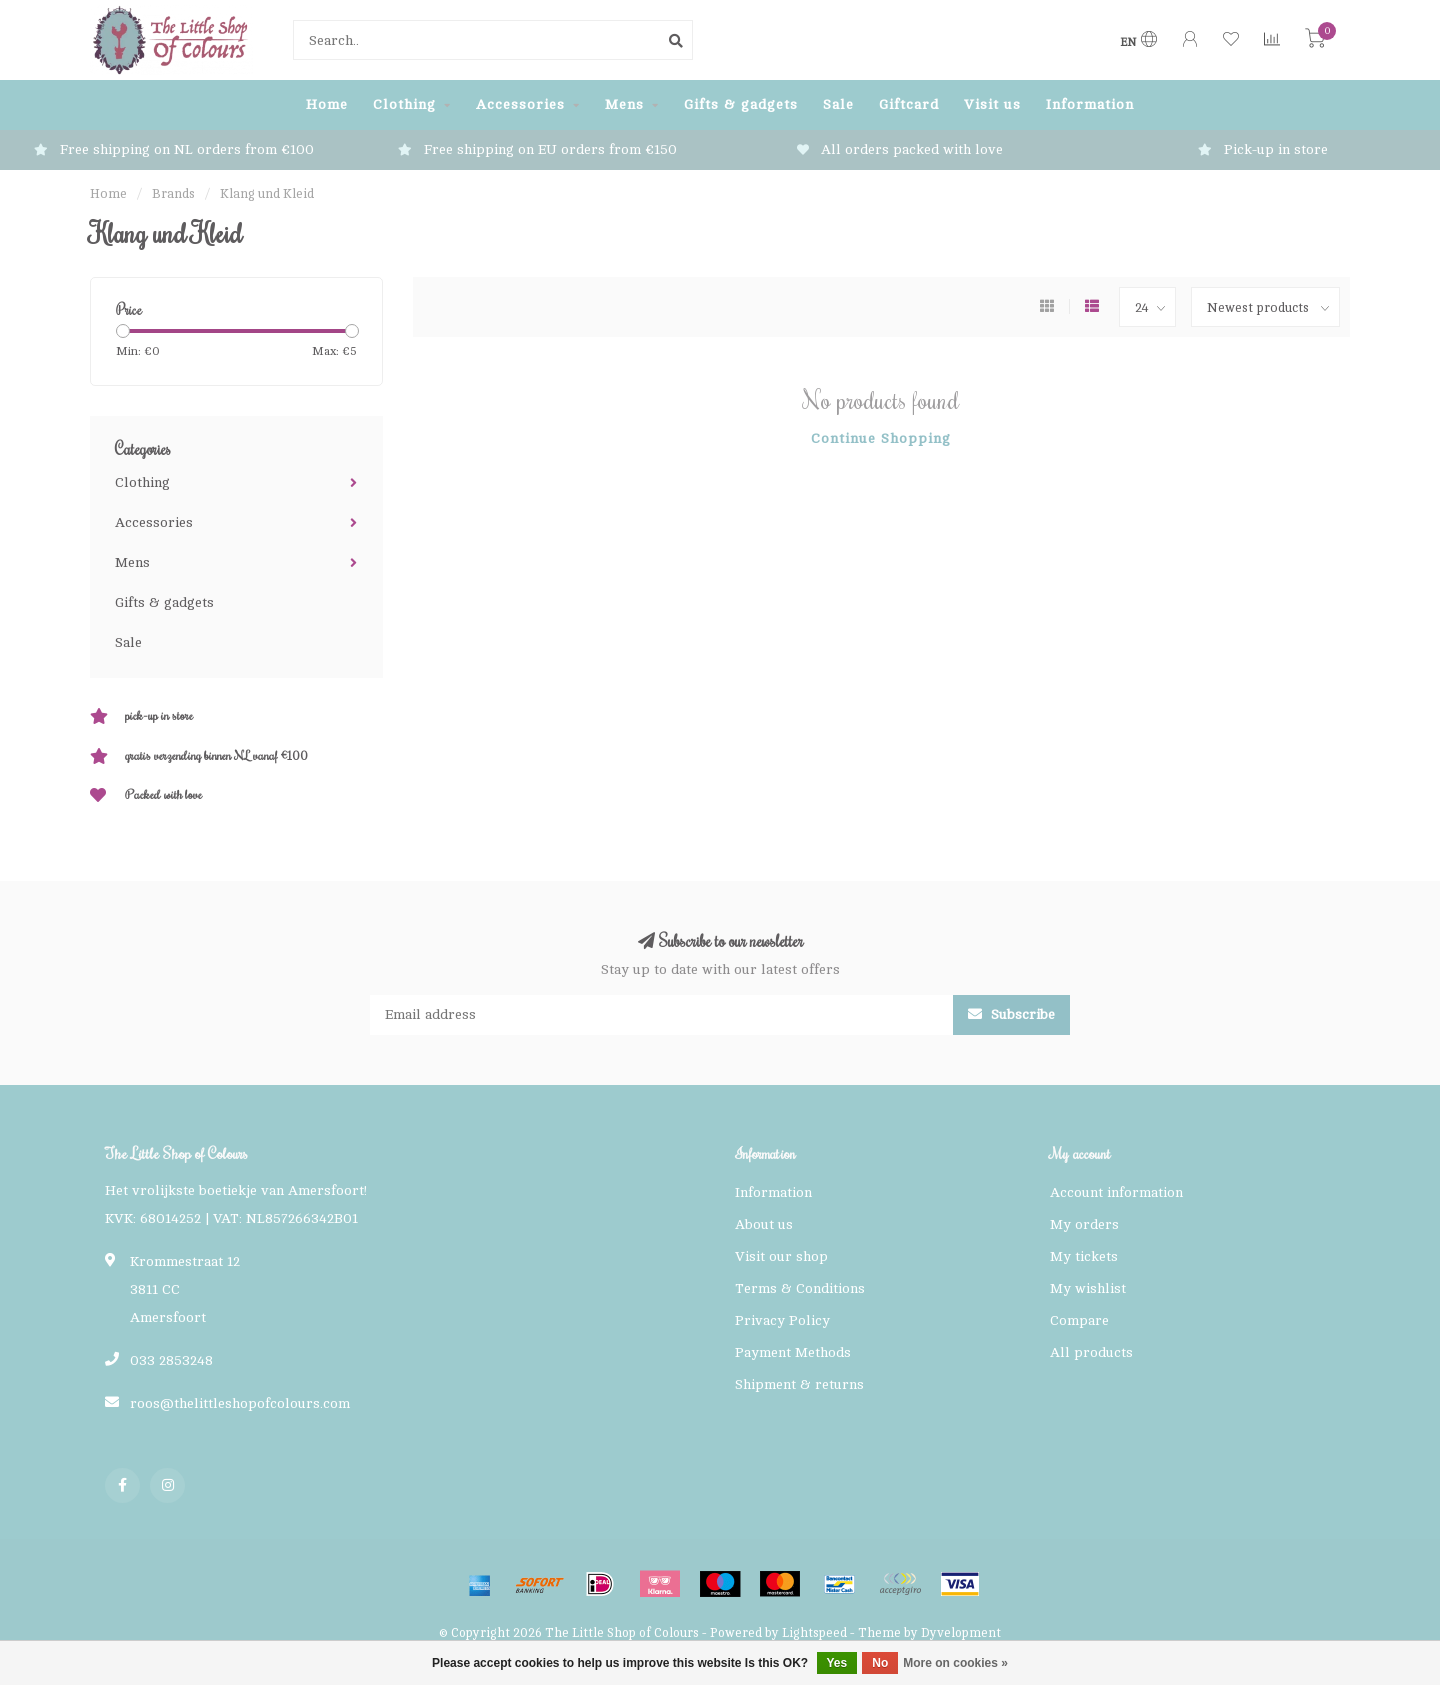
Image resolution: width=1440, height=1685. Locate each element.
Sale (838, 104)
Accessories (520, 104)
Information (1090, 104)
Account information (1116, 1192)
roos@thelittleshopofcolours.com (240, 1403)
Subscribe (1011, 1014)
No (880, 1663)
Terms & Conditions (800, 1288)
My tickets (1084, 1256)
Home (327, 104)
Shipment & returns (799, 1384)
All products (1091, 1352)
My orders (1084, 1224)
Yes (837, 1663)
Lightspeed (814, 1633)
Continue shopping (881, 438)
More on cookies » (955, 1663)
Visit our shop (781, 1256)
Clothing (404, 104)
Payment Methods (793, 1352)
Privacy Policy (782, 1320)
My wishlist (1088, 1288)
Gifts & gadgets (741, 104)
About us (764, 1224)
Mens (624, 104)
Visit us (992, 104)
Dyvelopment (961, 1633)
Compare (1079, 1320)
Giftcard (909, 104)
